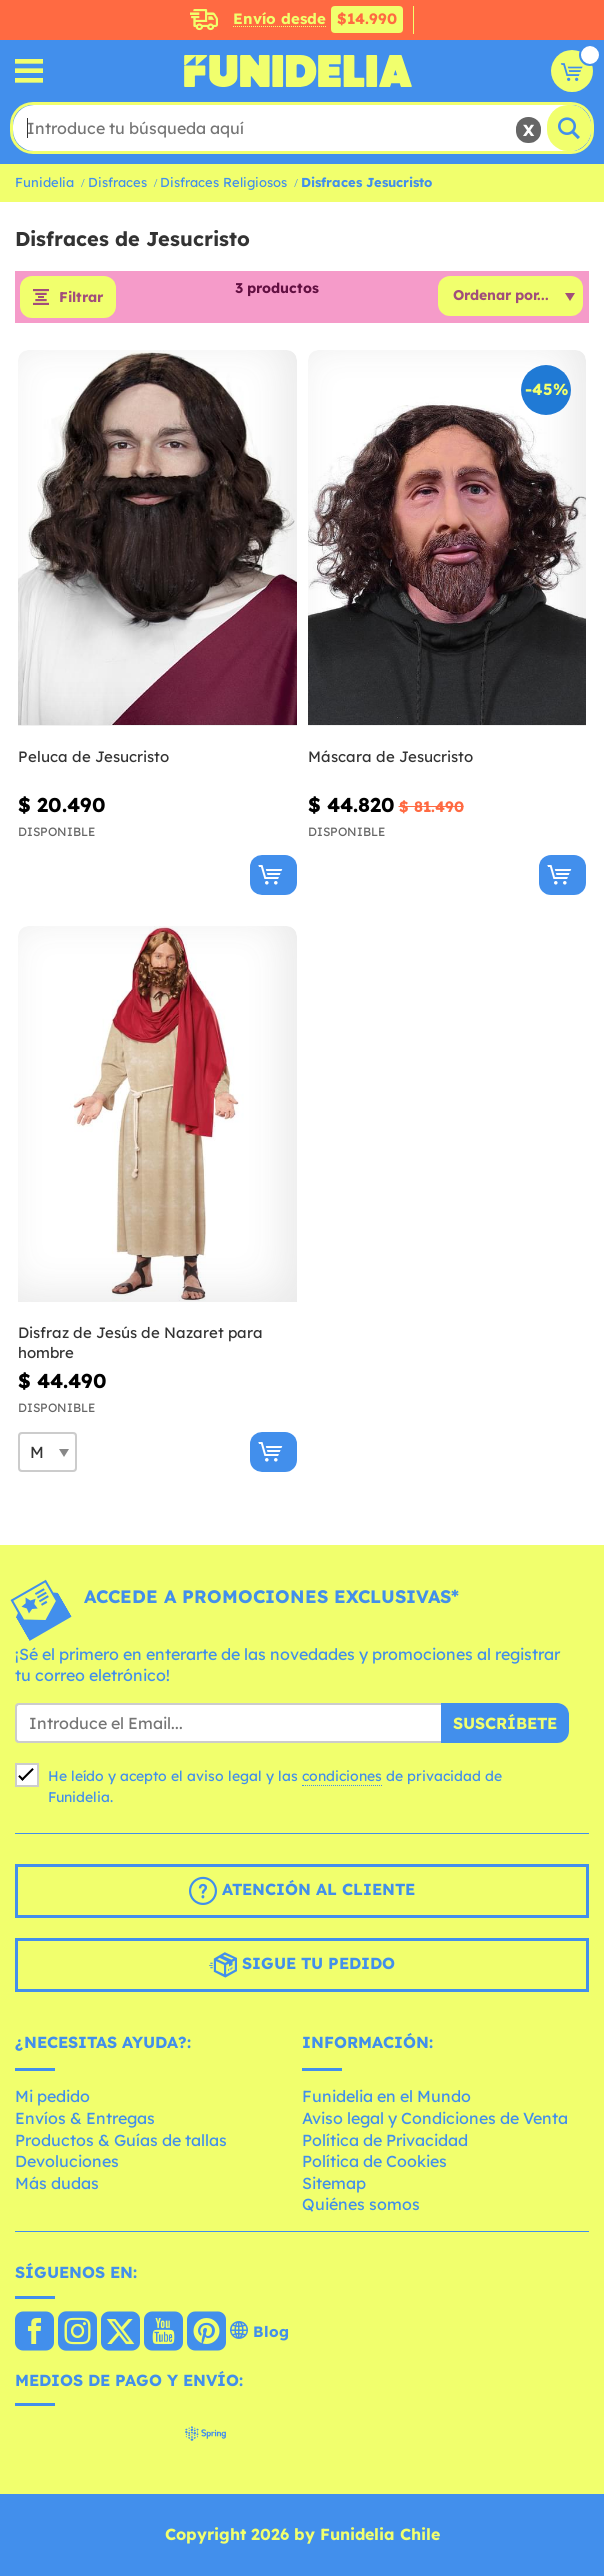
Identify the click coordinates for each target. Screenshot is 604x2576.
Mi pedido (52, 2096)
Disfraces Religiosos (223, 182)
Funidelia (44, 182)
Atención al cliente (302, 1891)
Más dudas (57, 2183)
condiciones (342, 1776)
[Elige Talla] (47, 1452)
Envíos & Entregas (85, 2118)
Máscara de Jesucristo (390, 756)
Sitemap (334, 2183)
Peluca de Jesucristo (93, 756)
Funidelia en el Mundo (386, 2096)
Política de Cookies (374, 2161)
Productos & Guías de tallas (121, 2140)
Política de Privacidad (385, 2140)
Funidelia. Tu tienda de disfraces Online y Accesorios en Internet (298, 71)
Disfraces (117, 182)
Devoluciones (67, 2161)
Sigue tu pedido (302, 1965)
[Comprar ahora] (273, 875)
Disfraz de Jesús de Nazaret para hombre (140, 1342)
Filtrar (81, 297)
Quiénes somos (361, 2204)
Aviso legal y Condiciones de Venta (435, 2118)
